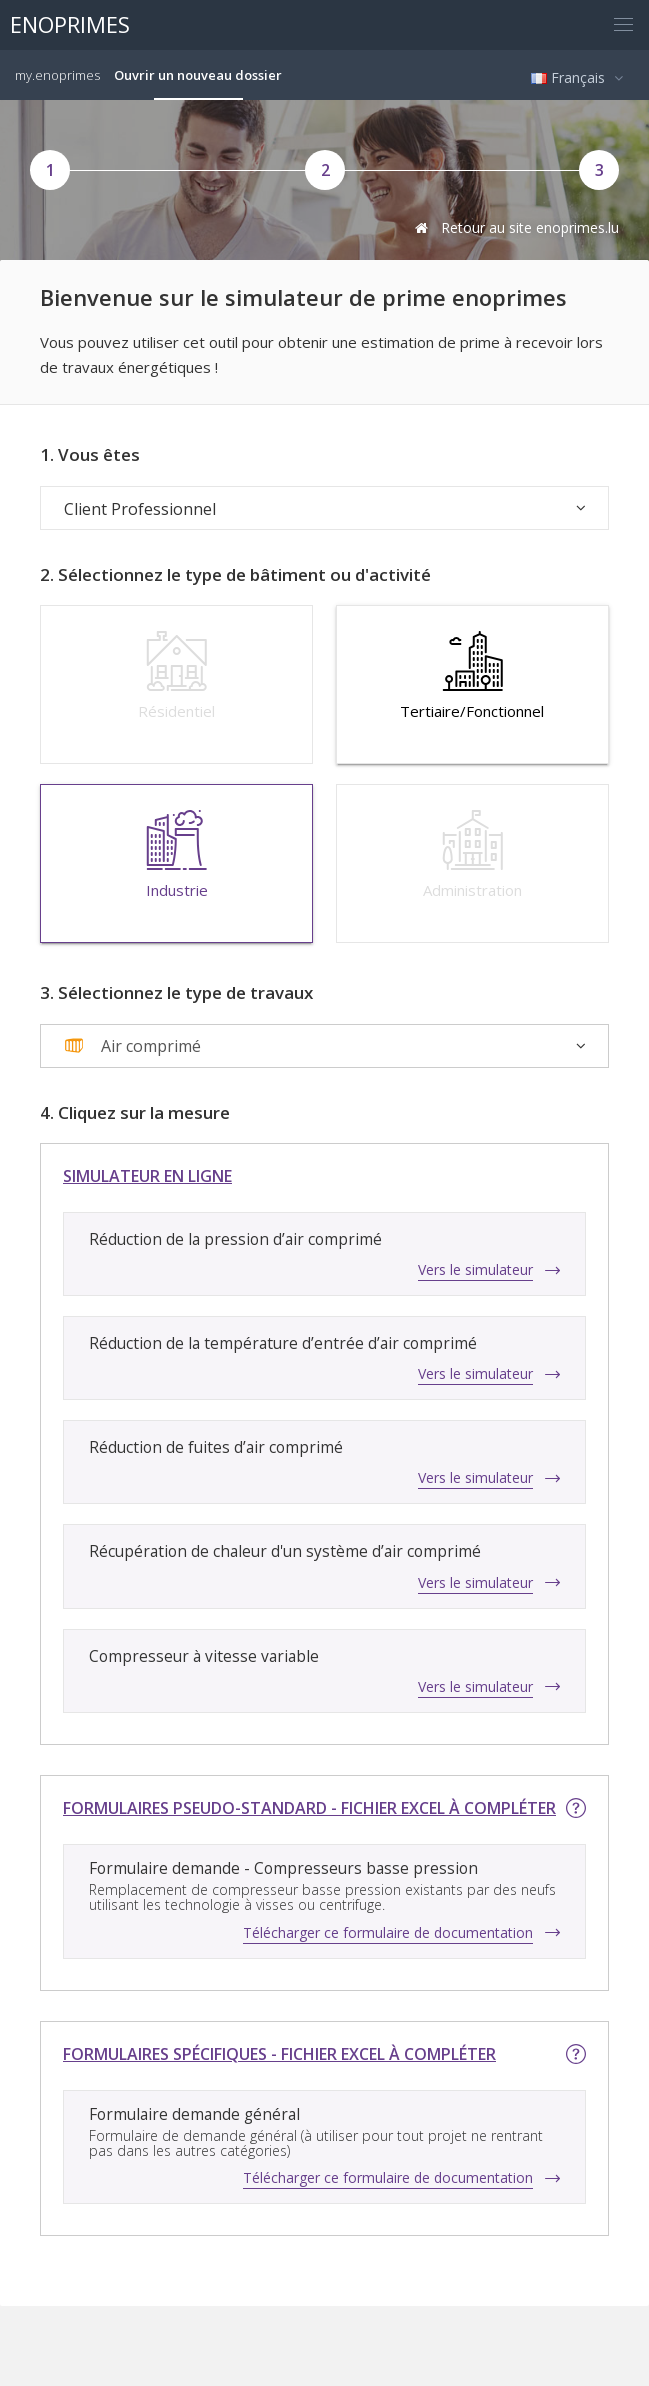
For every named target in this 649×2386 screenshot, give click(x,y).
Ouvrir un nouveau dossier (198, 75)
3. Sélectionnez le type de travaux (176, 993)
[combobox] (324, 1046)
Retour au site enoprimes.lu (514, 228)
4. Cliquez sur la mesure (135, 1113)
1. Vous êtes (90, 455)
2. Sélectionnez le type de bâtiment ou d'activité (235, 575)
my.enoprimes (57, 75)
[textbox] (132, 1046)
